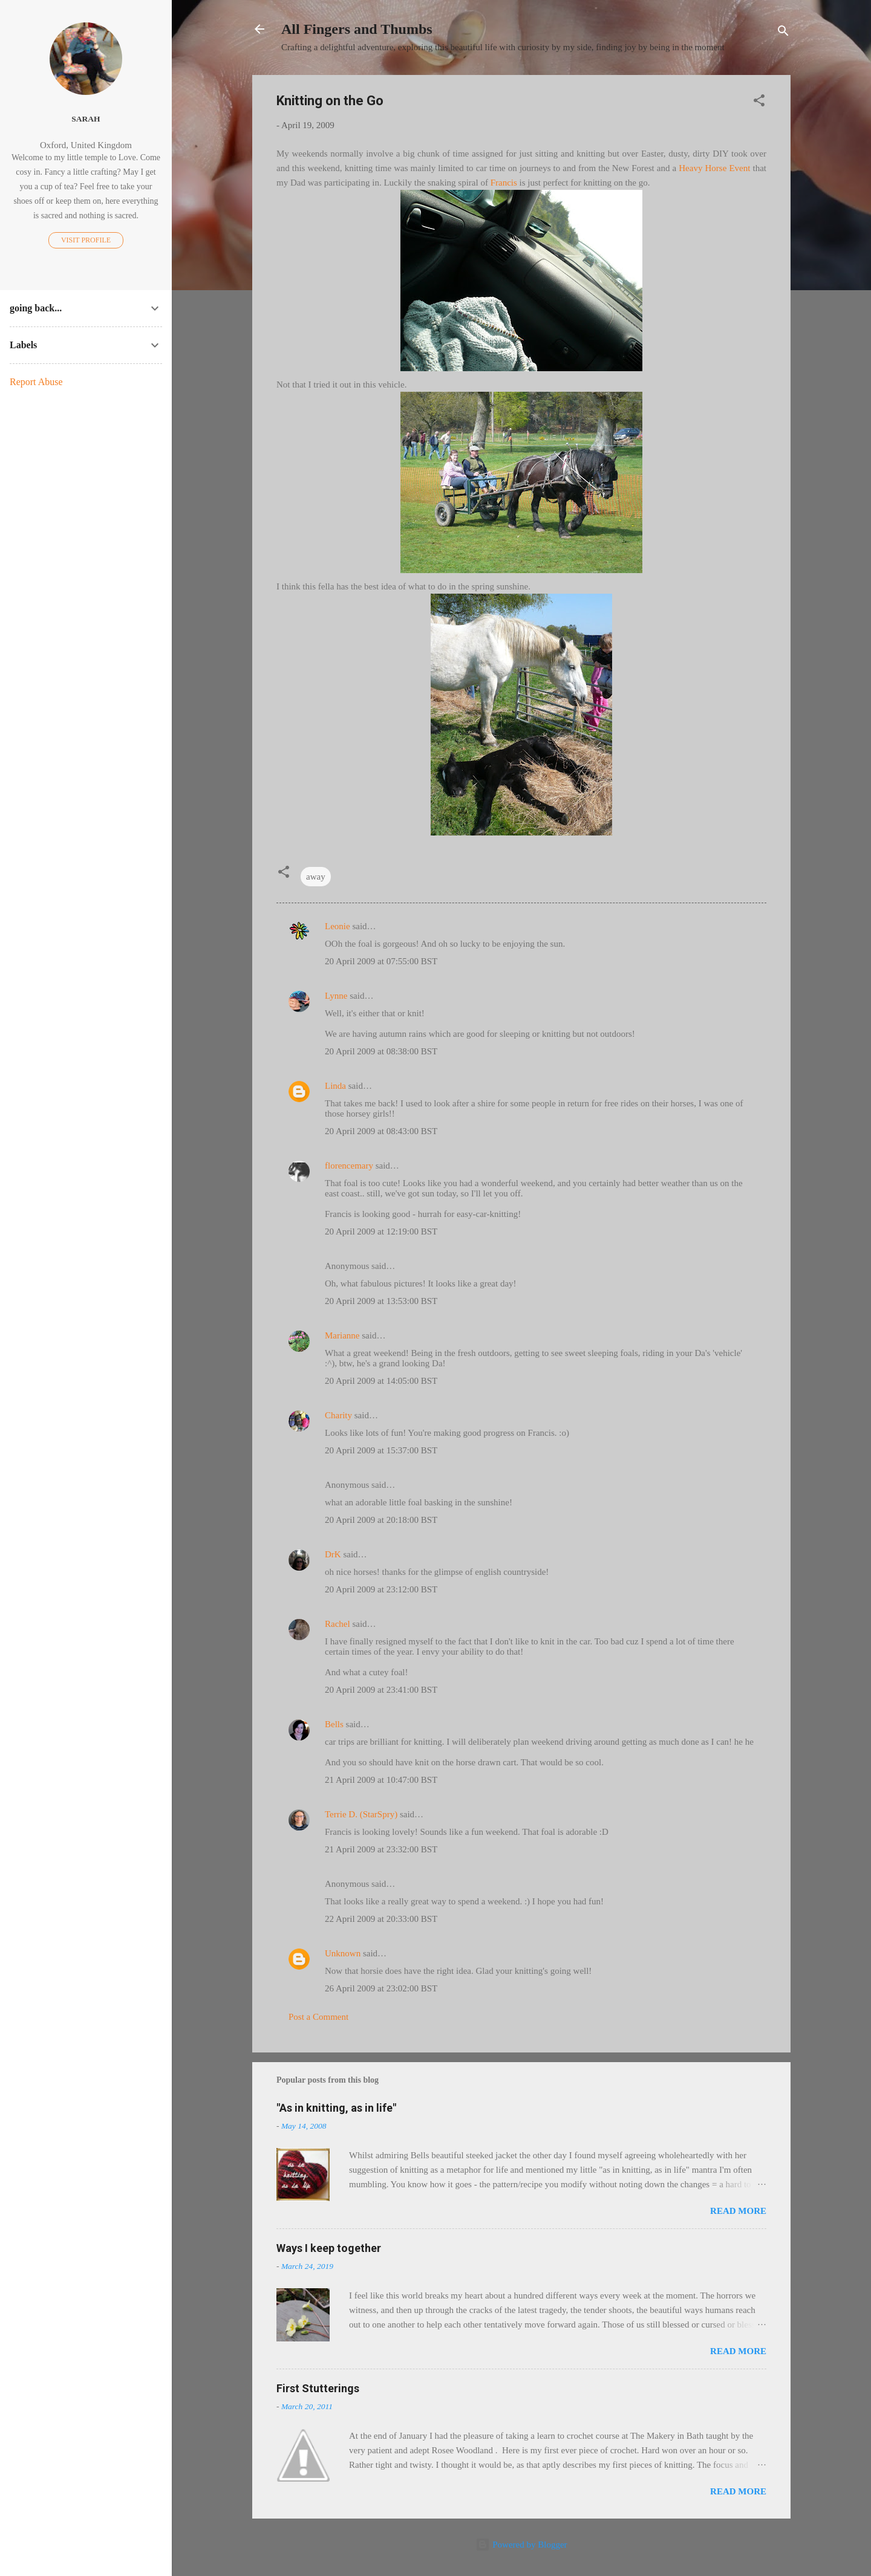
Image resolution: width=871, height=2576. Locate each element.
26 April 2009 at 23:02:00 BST (381, 1988)
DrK (333, 1554)
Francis (504, 182)
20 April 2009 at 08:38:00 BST (381, 1051)
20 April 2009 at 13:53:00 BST (381, 1301)
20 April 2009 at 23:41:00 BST (381, 1690)
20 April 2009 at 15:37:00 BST (381, 1450)
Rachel (337, 1624)
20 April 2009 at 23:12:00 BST (381, 1589)
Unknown (342, 1953)
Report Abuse (36, 382)
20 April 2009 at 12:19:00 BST (381, 1231)
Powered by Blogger (521, 2544)
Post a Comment (318, 2017)
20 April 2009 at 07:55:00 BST (381, 961)
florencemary (349, 1165)
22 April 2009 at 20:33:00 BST (381, 1919)
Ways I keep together (328, 2248)
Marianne (342, 1335)
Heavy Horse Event (714, 168)
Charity (338, 1415)
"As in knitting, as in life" (336, 2107)
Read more (738, 2211)
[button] (759, 102)
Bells (334, 1724)
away (315, 876)
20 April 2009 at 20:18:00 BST (381, 1520)
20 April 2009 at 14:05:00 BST (381, 1381)
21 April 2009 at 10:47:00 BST (381, 1780)
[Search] (783, 33)
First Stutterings (317, 2388)
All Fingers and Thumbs (356, 29)
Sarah (85, 118)
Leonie (337, 926)
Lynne (336, 996)
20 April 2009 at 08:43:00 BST (381, 1131)
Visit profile (86, 240)
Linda (335, 1086)
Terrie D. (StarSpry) (361, 1814)
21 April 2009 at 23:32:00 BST (381, 1849)
